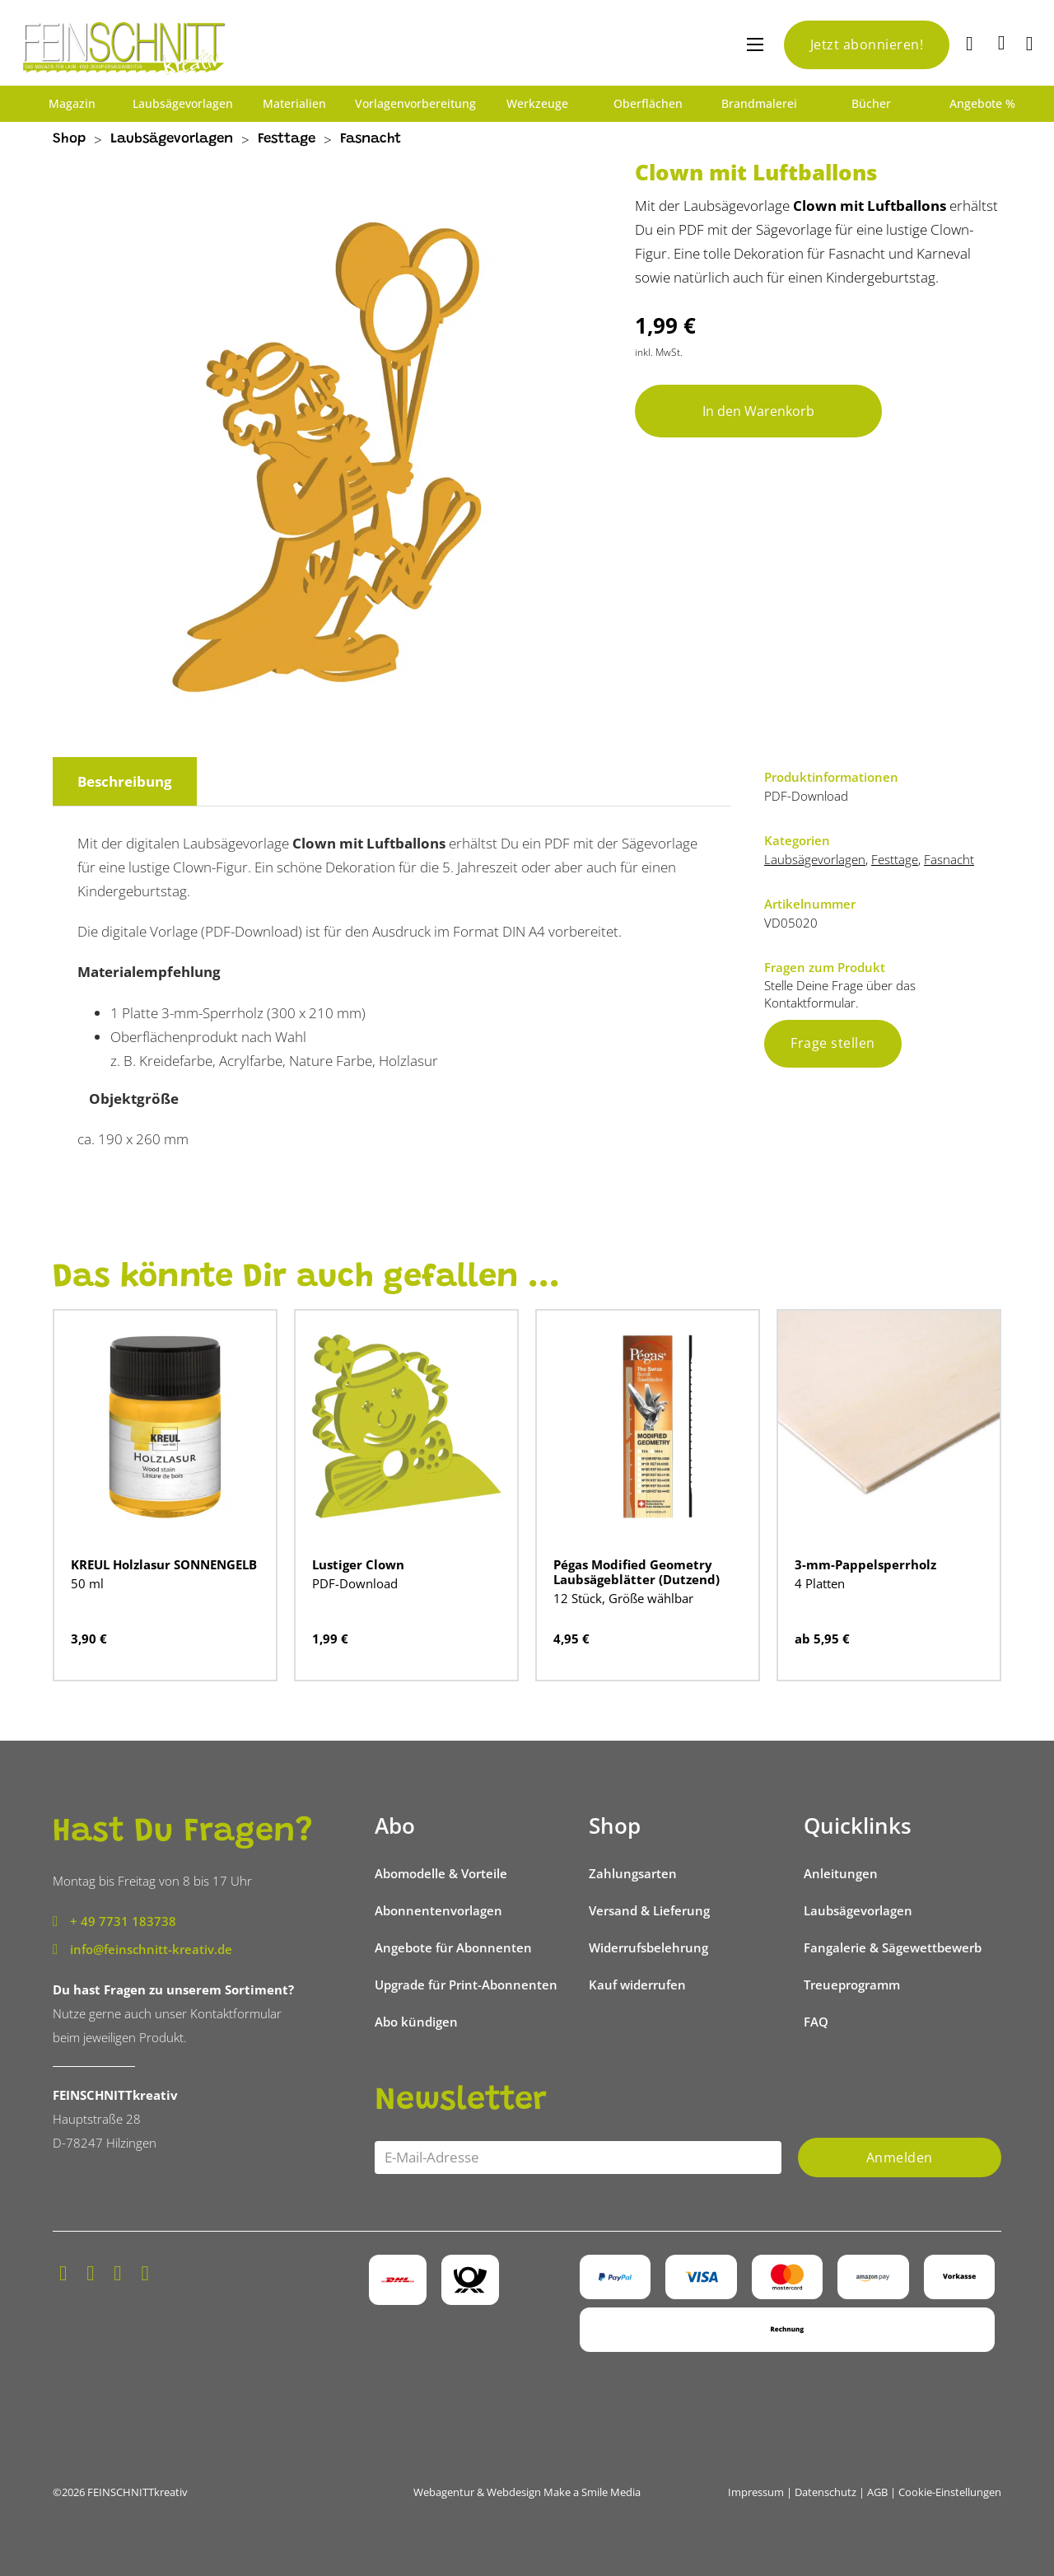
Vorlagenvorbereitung (415, 104)
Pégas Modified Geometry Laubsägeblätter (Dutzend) (636, 1571)
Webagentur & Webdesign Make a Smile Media (527, 2492)
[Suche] (972, 45)
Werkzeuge (537, 104)
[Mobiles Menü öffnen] (755, 44)
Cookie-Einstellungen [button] (949, 2492)
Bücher (871, 104)
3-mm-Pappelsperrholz (865, 1564)
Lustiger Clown (358, 1564)
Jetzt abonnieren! (867, 44)
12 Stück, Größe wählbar (623, 1598)
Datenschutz (825, 2492)
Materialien (294, 104)
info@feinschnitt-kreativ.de (151, 1949)
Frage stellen (832, 1043)
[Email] (578, 2157)
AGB (877, 2492)
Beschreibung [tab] (124, 781)
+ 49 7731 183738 (123, 1921)
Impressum (756, 2492)
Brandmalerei (759, 104)
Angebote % (982, 104)
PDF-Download (355, 1583)
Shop (69, 140)
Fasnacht (370, 140)
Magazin (72, 104)
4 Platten (820, 1583)
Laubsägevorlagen (183, 104)
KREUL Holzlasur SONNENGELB (164, 1564)
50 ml (87, 1583)
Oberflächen (648, 104)
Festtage (286, 140)
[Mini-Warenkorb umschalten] (1001, 43)
